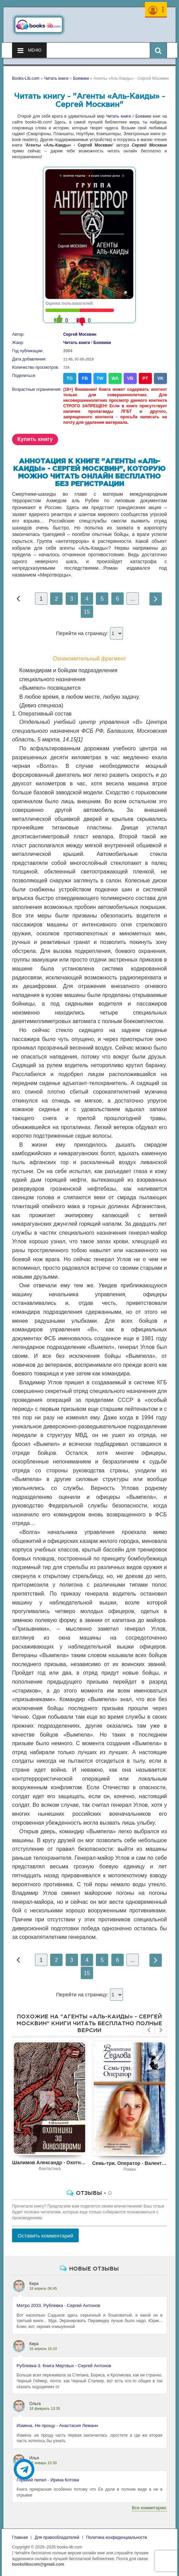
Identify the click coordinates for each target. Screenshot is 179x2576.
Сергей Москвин (80, 334)
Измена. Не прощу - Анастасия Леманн (57, 2425)
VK (160, 378)
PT (145, 378)
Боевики (143, 116)
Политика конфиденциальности (116, 2537)
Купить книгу (35, 439)
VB (130, 378)
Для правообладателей (57, 2537)
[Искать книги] (158, 50)
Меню (29, 50)
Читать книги (118, 116)
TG (70, 378)
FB (85, 378)
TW (100, 378)
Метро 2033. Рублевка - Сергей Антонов (58, 2305)
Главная (20, 2537)
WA (115, 378)
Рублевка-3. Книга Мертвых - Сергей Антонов (63, 2365)
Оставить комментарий (45, 2236)
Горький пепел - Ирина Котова (47, 2479)
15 (87, 612)
